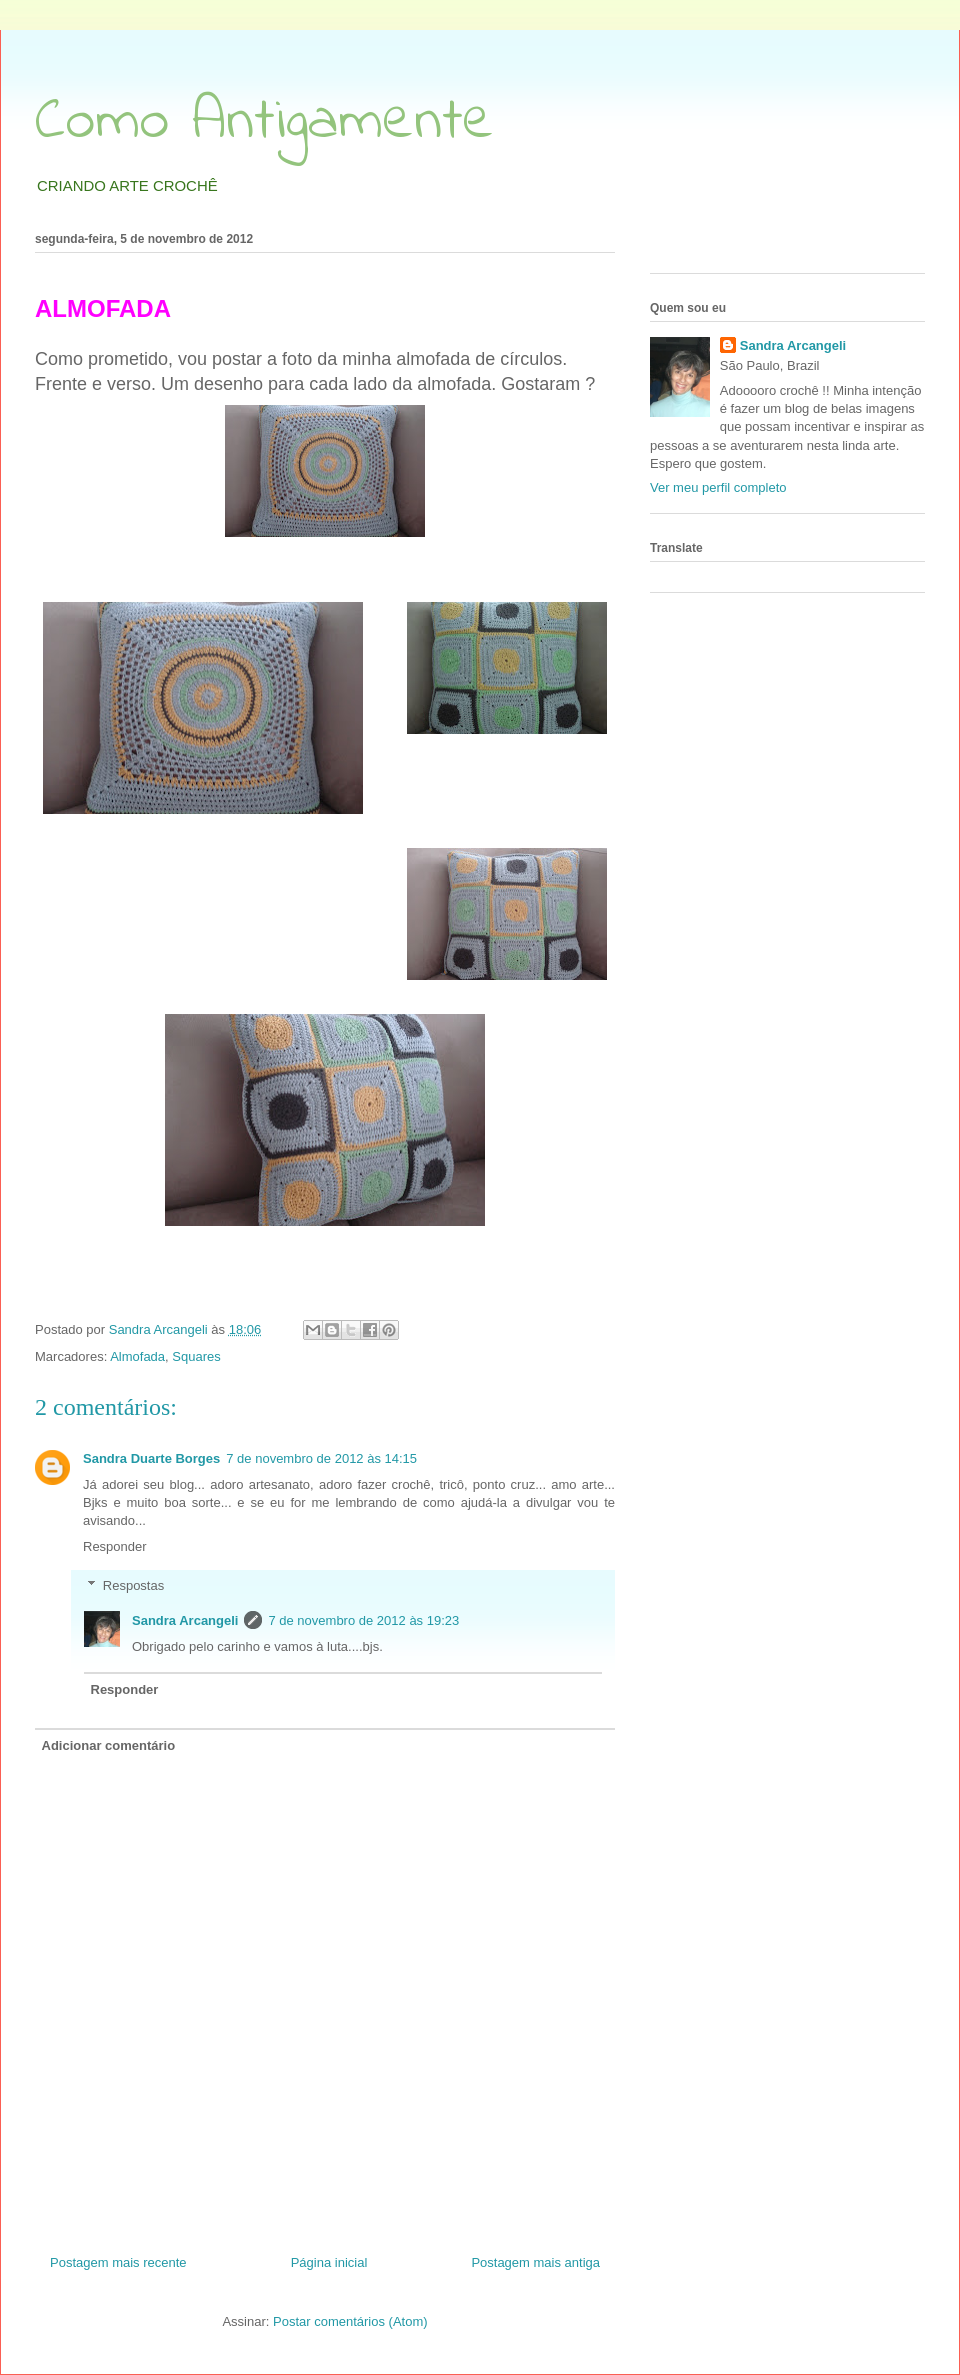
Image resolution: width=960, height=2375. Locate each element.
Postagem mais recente (118, 2262)
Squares (196, 1356)
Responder (115, 1546)
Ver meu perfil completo (718, 487)
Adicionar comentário (109, 1745)
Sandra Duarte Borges (151, 1458)
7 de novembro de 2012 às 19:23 (363, 1620)
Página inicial (329, 2262)
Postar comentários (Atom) (350, 2321)
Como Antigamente (264, 122)
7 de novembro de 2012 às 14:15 (321, 1458)
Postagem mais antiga (535, 2262)
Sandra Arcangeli (185, 1620)
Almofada (137, 1356)
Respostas (133, 1585)
